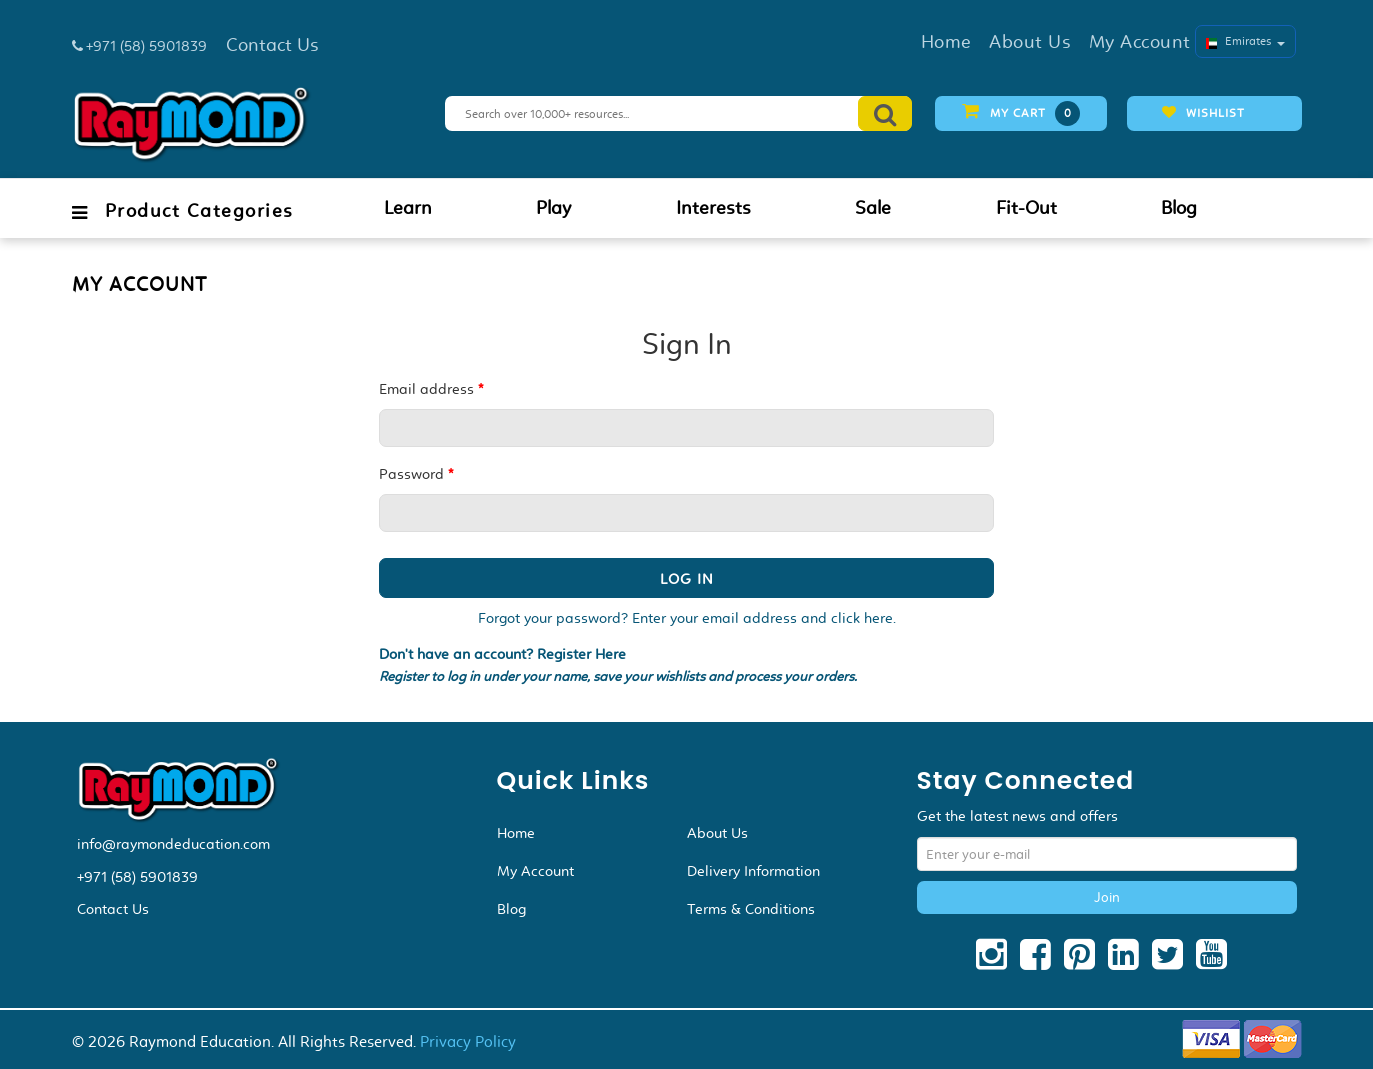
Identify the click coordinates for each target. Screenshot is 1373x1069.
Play (553, 208)
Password (416, 474)
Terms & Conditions (751, 909)
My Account (535, 871)
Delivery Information (753, 871)
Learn (408, 208)
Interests (713, 208)
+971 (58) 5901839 (137, 877)
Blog (1179, 208)
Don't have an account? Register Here (502, 654)
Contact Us (113, 909)
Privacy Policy (468, 1041)
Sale (873, 208)
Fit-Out (1026, 208)
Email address (431, 389)
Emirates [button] (1245, 41)
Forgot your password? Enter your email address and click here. (687, 618)
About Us (717, 833)
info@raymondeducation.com (173, 844)
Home (516, 833)
